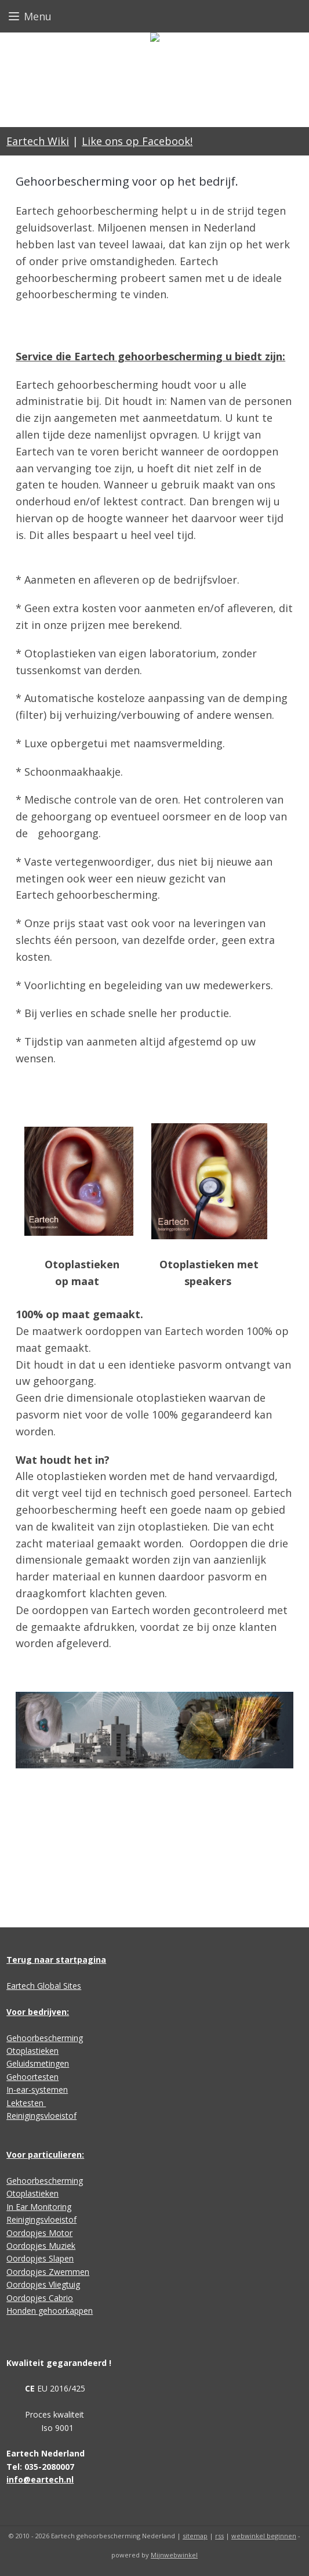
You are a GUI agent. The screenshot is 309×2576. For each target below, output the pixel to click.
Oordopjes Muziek (40, 2245)
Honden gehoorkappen (49, 2310)
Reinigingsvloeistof (41, 2115)
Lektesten (26, 2102)
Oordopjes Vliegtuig (43, 2284)
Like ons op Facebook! (137, 141)
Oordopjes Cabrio (39, 2297)
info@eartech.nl (40, 2479)
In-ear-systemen (37, 2089)
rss (219, 2535)
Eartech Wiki (37, 141)
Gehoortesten (32, 2076)
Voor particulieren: (45, 2154)
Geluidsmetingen (37, 2063)
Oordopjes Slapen (40, 2258)
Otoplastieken (32, 2050)
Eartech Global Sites (43, 1985)
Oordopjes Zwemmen (47, 2271)
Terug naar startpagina (56, 1959)
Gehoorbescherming (44, 2037)
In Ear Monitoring (38, 2206)
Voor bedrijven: (37, 2011)
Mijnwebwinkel (174, 2554)
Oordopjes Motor (39, 2232)
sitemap (195, 2535)
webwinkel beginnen (263, 2535)
